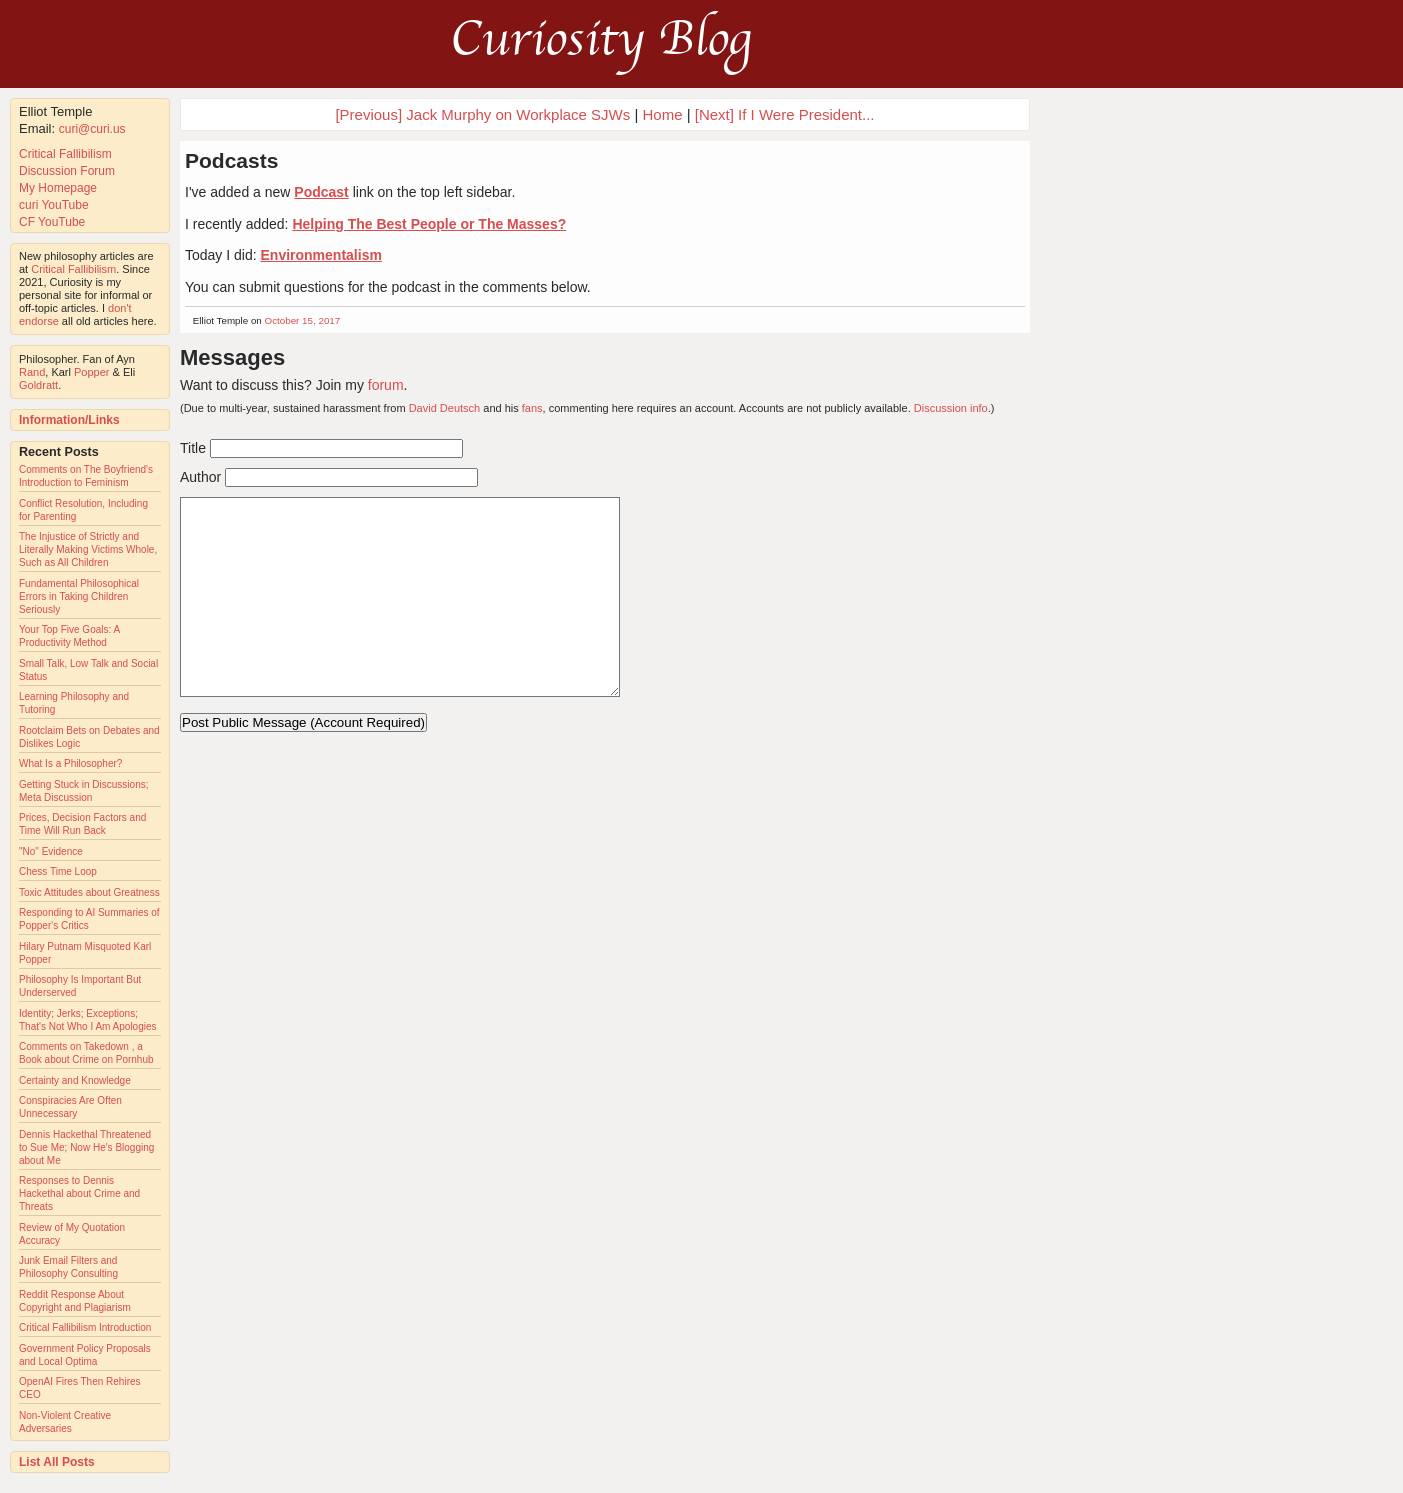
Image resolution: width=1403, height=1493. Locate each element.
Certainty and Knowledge (75, 1080)
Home (663, 114)
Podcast (321, 192)
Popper (91, 372)
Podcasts (231, 160)
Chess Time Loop (58, 871)
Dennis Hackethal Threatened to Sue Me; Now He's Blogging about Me (86, 1147)
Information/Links (69, 420)
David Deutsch (445, 408)
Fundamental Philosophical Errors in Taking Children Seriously (79, 596)
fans (532, 408)
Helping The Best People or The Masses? (429, 224)
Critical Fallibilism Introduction (85, 1327)
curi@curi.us (92, 129)
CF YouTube (52, 222)
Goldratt (38, 385)
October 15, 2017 (303, 320)
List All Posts (57, 1462)
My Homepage (58, 188)
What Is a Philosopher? (70, 763)
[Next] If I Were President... (785, 114)
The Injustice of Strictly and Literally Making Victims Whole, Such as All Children (88, 549)
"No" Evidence (51, 851)
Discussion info (951, 408)
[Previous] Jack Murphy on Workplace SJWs (482, 114)
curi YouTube (54, 205)
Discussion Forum (67, 171)
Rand (32, 372)
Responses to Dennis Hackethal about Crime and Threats (79, 1193)
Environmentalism (321, 255)
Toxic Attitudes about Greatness (89, 892)
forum (386, 385)
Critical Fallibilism (65, 154)
